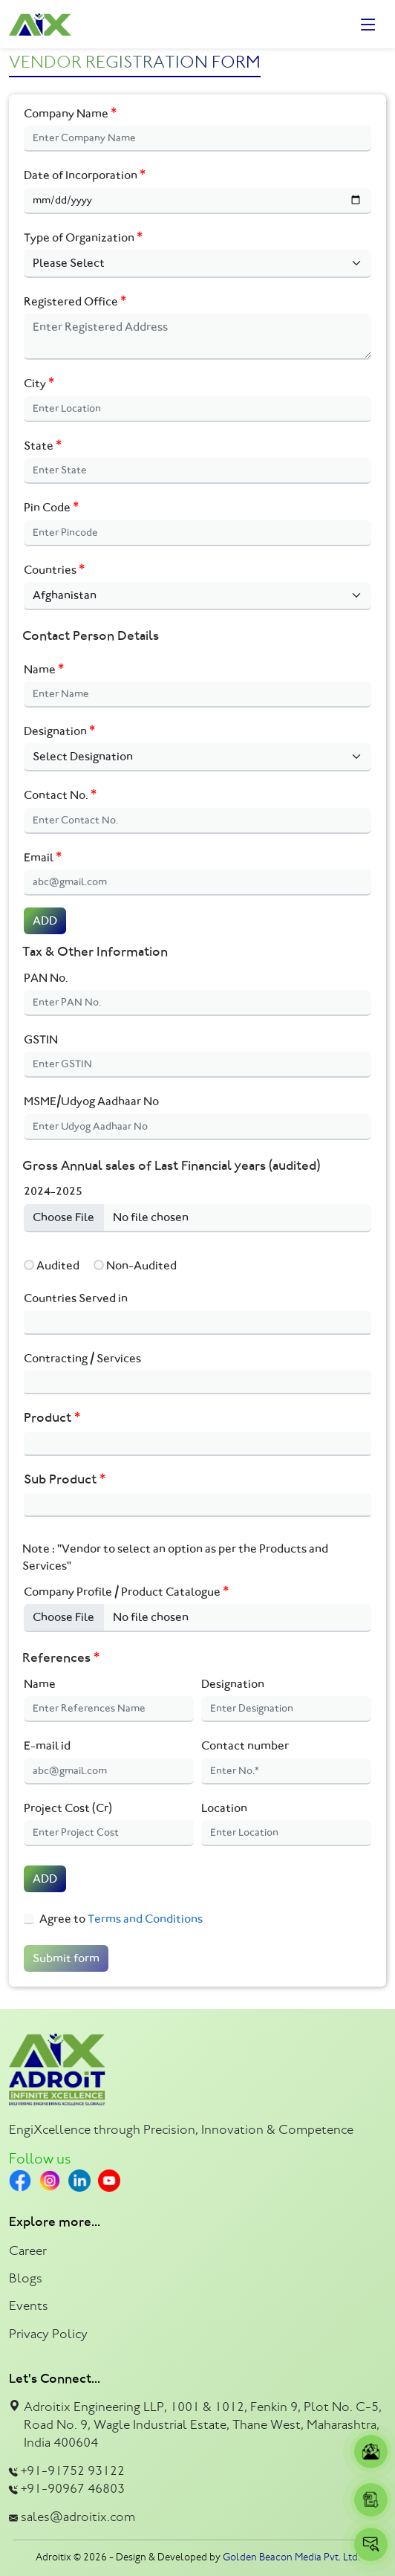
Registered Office (75, 301)
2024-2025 (53, 1191)
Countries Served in (76, 1298)
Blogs (25, 2278)
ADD (45, 920)
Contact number (245, 1745)
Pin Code (51, 507)
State (43, 445)
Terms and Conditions (144, 1919)
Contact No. (60, 795)
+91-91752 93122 (73, 2470)
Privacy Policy (48, 2334)
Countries (54, 569)
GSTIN (41, 1039)
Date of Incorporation (85, 175)
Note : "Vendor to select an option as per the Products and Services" (175, 1556)
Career (28, 2250)
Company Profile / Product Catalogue (126, 1591)
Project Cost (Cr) (68, 1808)
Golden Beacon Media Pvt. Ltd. (291, 2557)
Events (28, 2305)
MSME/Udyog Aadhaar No (91, 1101)
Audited (57, 1265)
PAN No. (46, 978)
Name (44, 669)
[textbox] (31, 1323)
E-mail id (47, 1745)
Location (224, 1808)
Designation (59, 731)
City (39, 383)
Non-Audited (141, 1265)
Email (43, 857)
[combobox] (197, 1323)
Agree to (121, 1919)
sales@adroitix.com (78, 2516)
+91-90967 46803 (73, 2488)
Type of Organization (83, 237)
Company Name (70, 113)
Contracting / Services (82, 1358)
